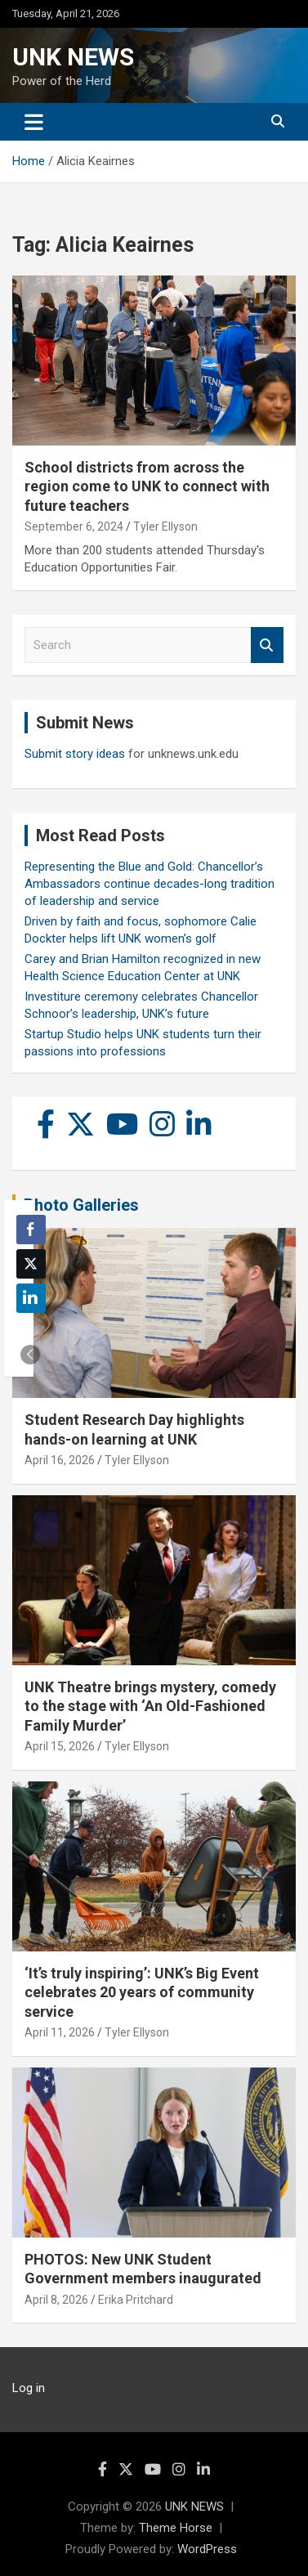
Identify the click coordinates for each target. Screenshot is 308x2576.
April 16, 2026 (60, 1460)
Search (267, 645)
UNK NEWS (73, 57)
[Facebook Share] (31, 1229)
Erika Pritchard (135, 2299)
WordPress (207, 2549)
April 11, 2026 (60, 2032)
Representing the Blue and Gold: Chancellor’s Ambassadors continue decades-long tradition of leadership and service (150, 883)
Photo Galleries (81, 1205)
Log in (28, 2388)
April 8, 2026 (56, 2299)
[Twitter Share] (31, 1264)
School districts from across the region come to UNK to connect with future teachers (147, 486)
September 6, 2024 (74, 526)
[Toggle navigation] (34, 122)
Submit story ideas (75, 753)
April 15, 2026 (60, 1746)
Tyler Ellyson (165, 526)
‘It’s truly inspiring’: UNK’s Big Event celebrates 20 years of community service (142, 1992)
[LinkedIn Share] (31, 1298)
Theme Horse (175, 2527)
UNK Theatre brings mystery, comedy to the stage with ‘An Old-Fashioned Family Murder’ (150, 1706)
